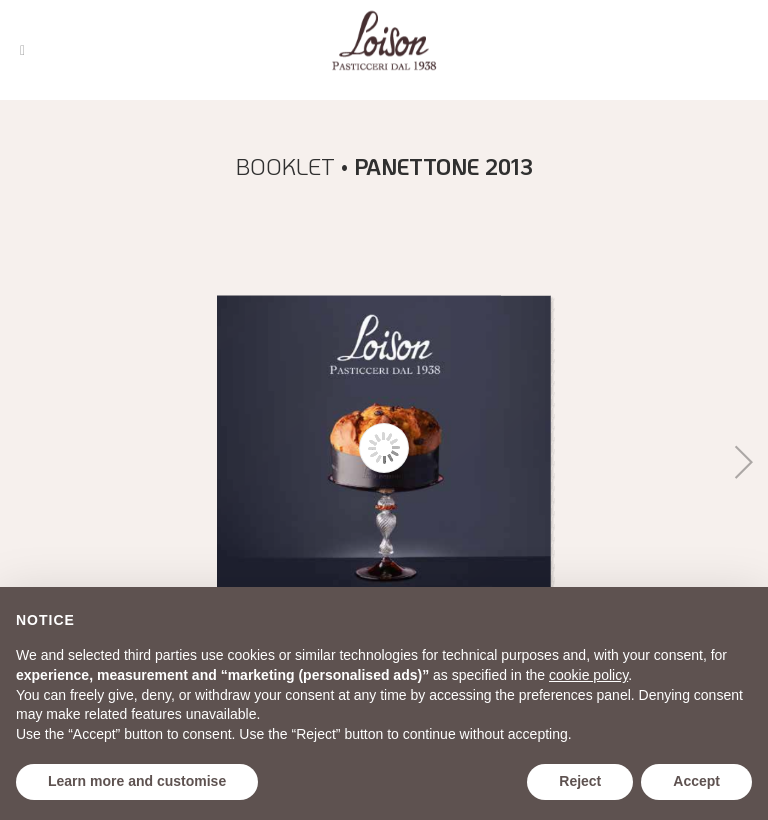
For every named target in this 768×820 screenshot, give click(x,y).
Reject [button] (580, 781)
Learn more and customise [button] (137, 781)
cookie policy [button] (588, 675)
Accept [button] (696, 781)
